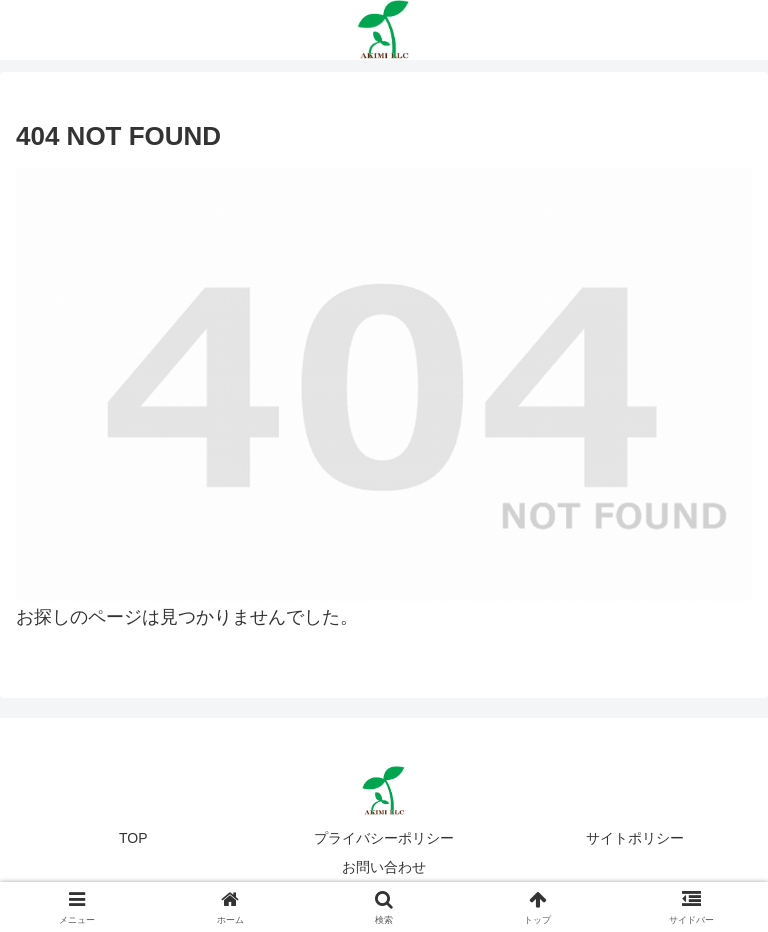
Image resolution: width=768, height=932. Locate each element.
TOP (133, 838)
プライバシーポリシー (384, 838)
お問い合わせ (384, 867)
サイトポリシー (635, 838)
